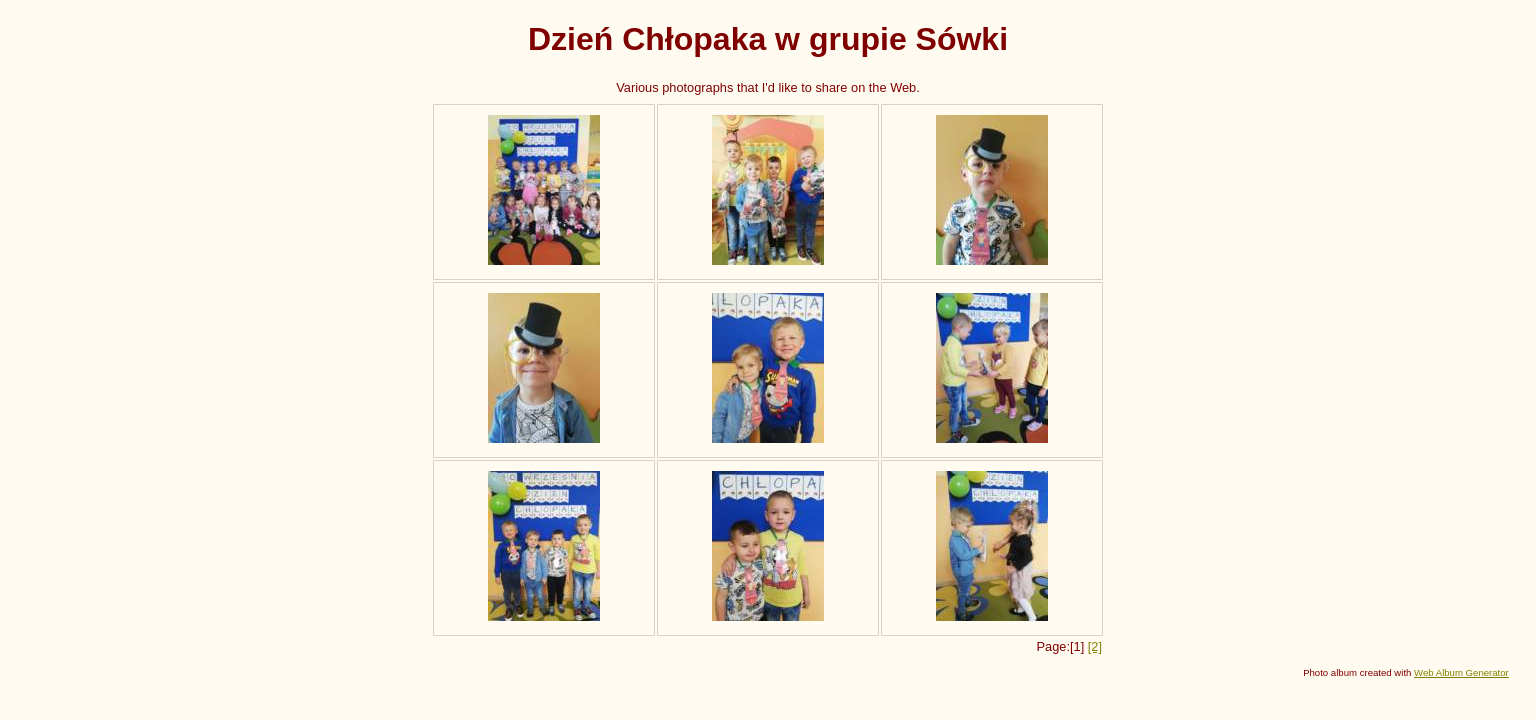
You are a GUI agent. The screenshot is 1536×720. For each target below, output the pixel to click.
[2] (1095, 646)
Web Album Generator (1461, 672)
